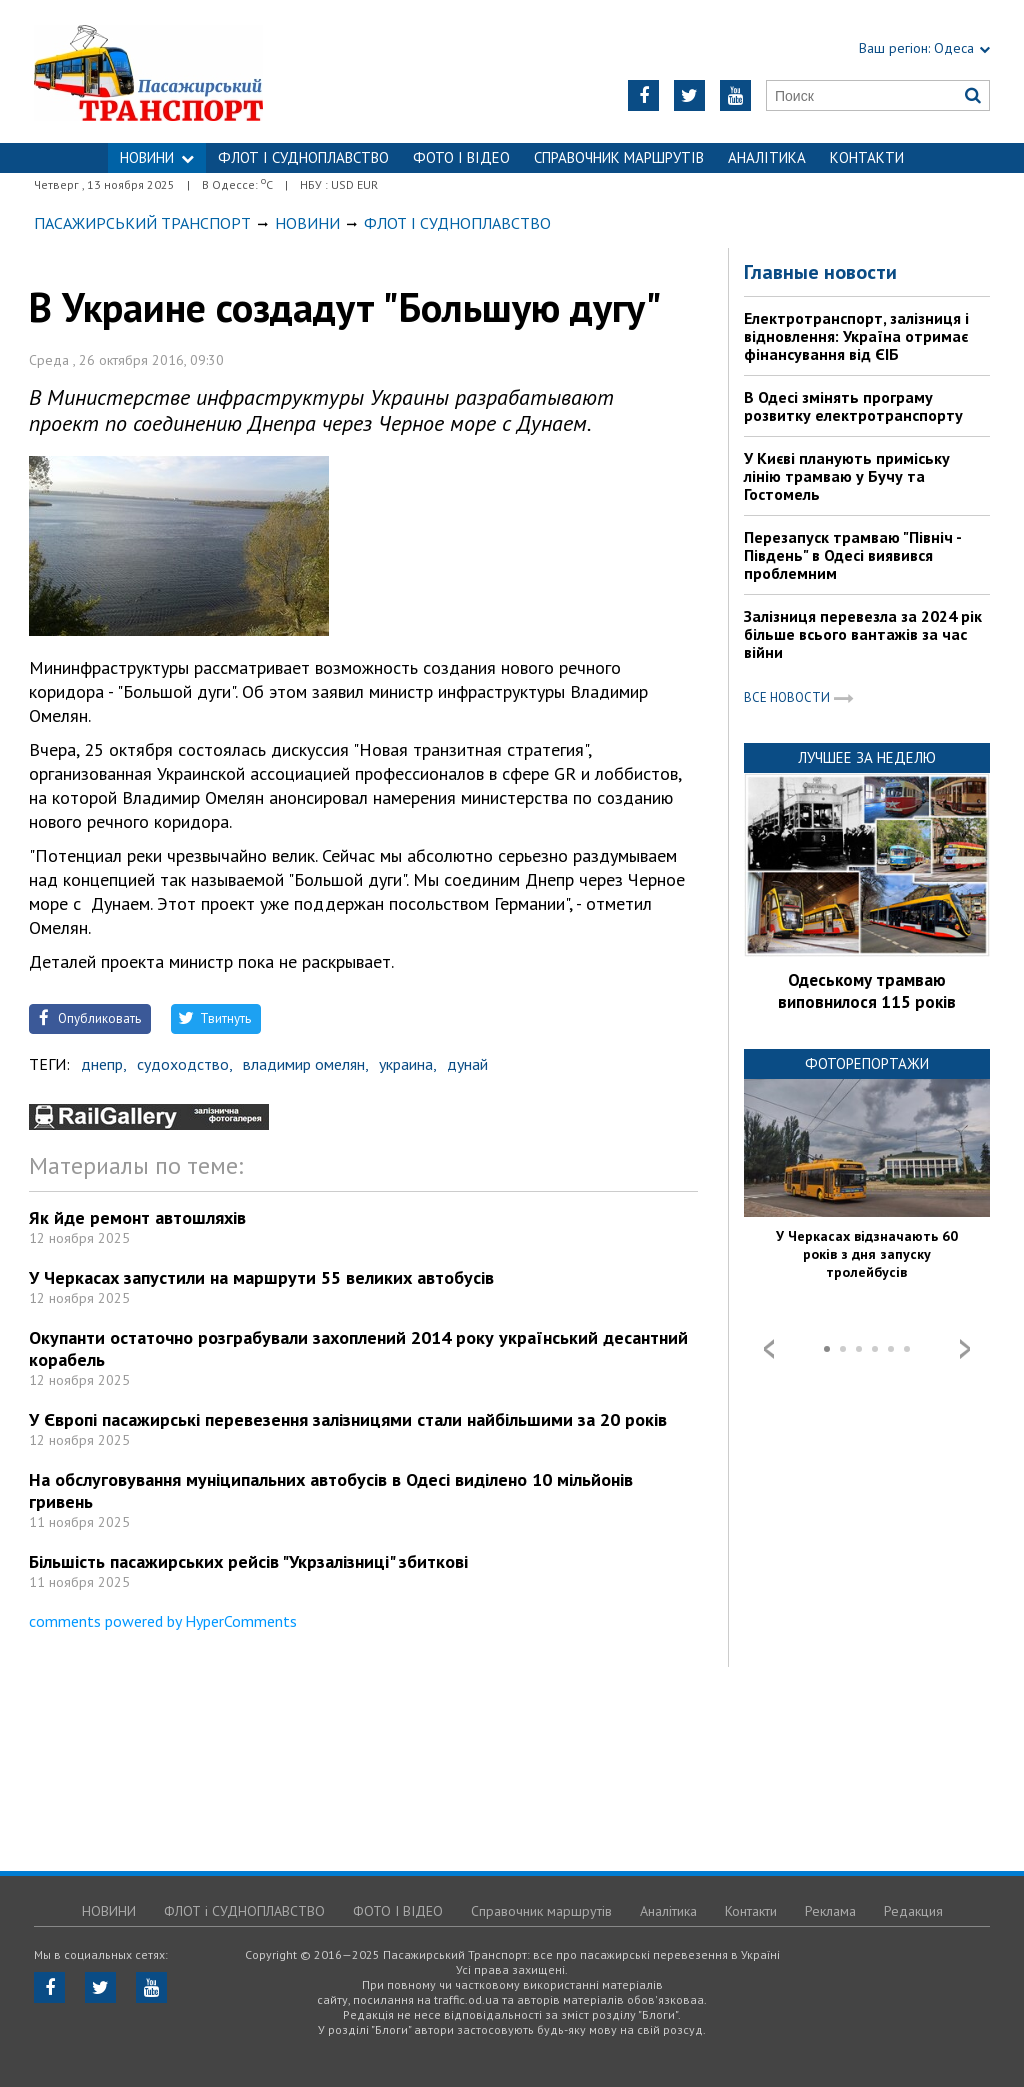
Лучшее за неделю (867, 757)
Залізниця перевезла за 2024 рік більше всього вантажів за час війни (863, 634)
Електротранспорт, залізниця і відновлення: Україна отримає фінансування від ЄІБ (856, 336)
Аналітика (767, 157)
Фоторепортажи (867, 1063)
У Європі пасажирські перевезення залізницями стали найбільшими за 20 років (348, 1419)
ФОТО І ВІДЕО (461, 157)
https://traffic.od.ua (201, 71)
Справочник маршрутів (619, 157)
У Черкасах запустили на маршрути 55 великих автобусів (261, 1277)
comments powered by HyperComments (163, 1621)
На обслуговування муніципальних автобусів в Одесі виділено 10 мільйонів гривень (331, 1490)
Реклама (830, 1911)
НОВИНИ (157, 157)
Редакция (913, 1911)
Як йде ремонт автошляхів (137, 1217)
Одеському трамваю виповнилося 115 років (867, 991)
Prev (769, 1349)
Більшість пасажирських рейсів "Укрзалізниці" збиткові (248, 1561)
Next (965, 1349)
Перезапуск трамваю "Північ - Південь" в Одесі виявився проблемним (852, 555)
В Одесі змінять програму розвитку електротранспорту (853, 406)
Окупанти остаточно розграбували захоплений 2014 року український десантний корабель (358, 1348)
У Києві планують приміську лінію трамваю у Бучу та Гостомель (847, 476)
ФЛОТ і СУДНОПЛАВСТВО (303, 157)
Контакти (867, 157)
